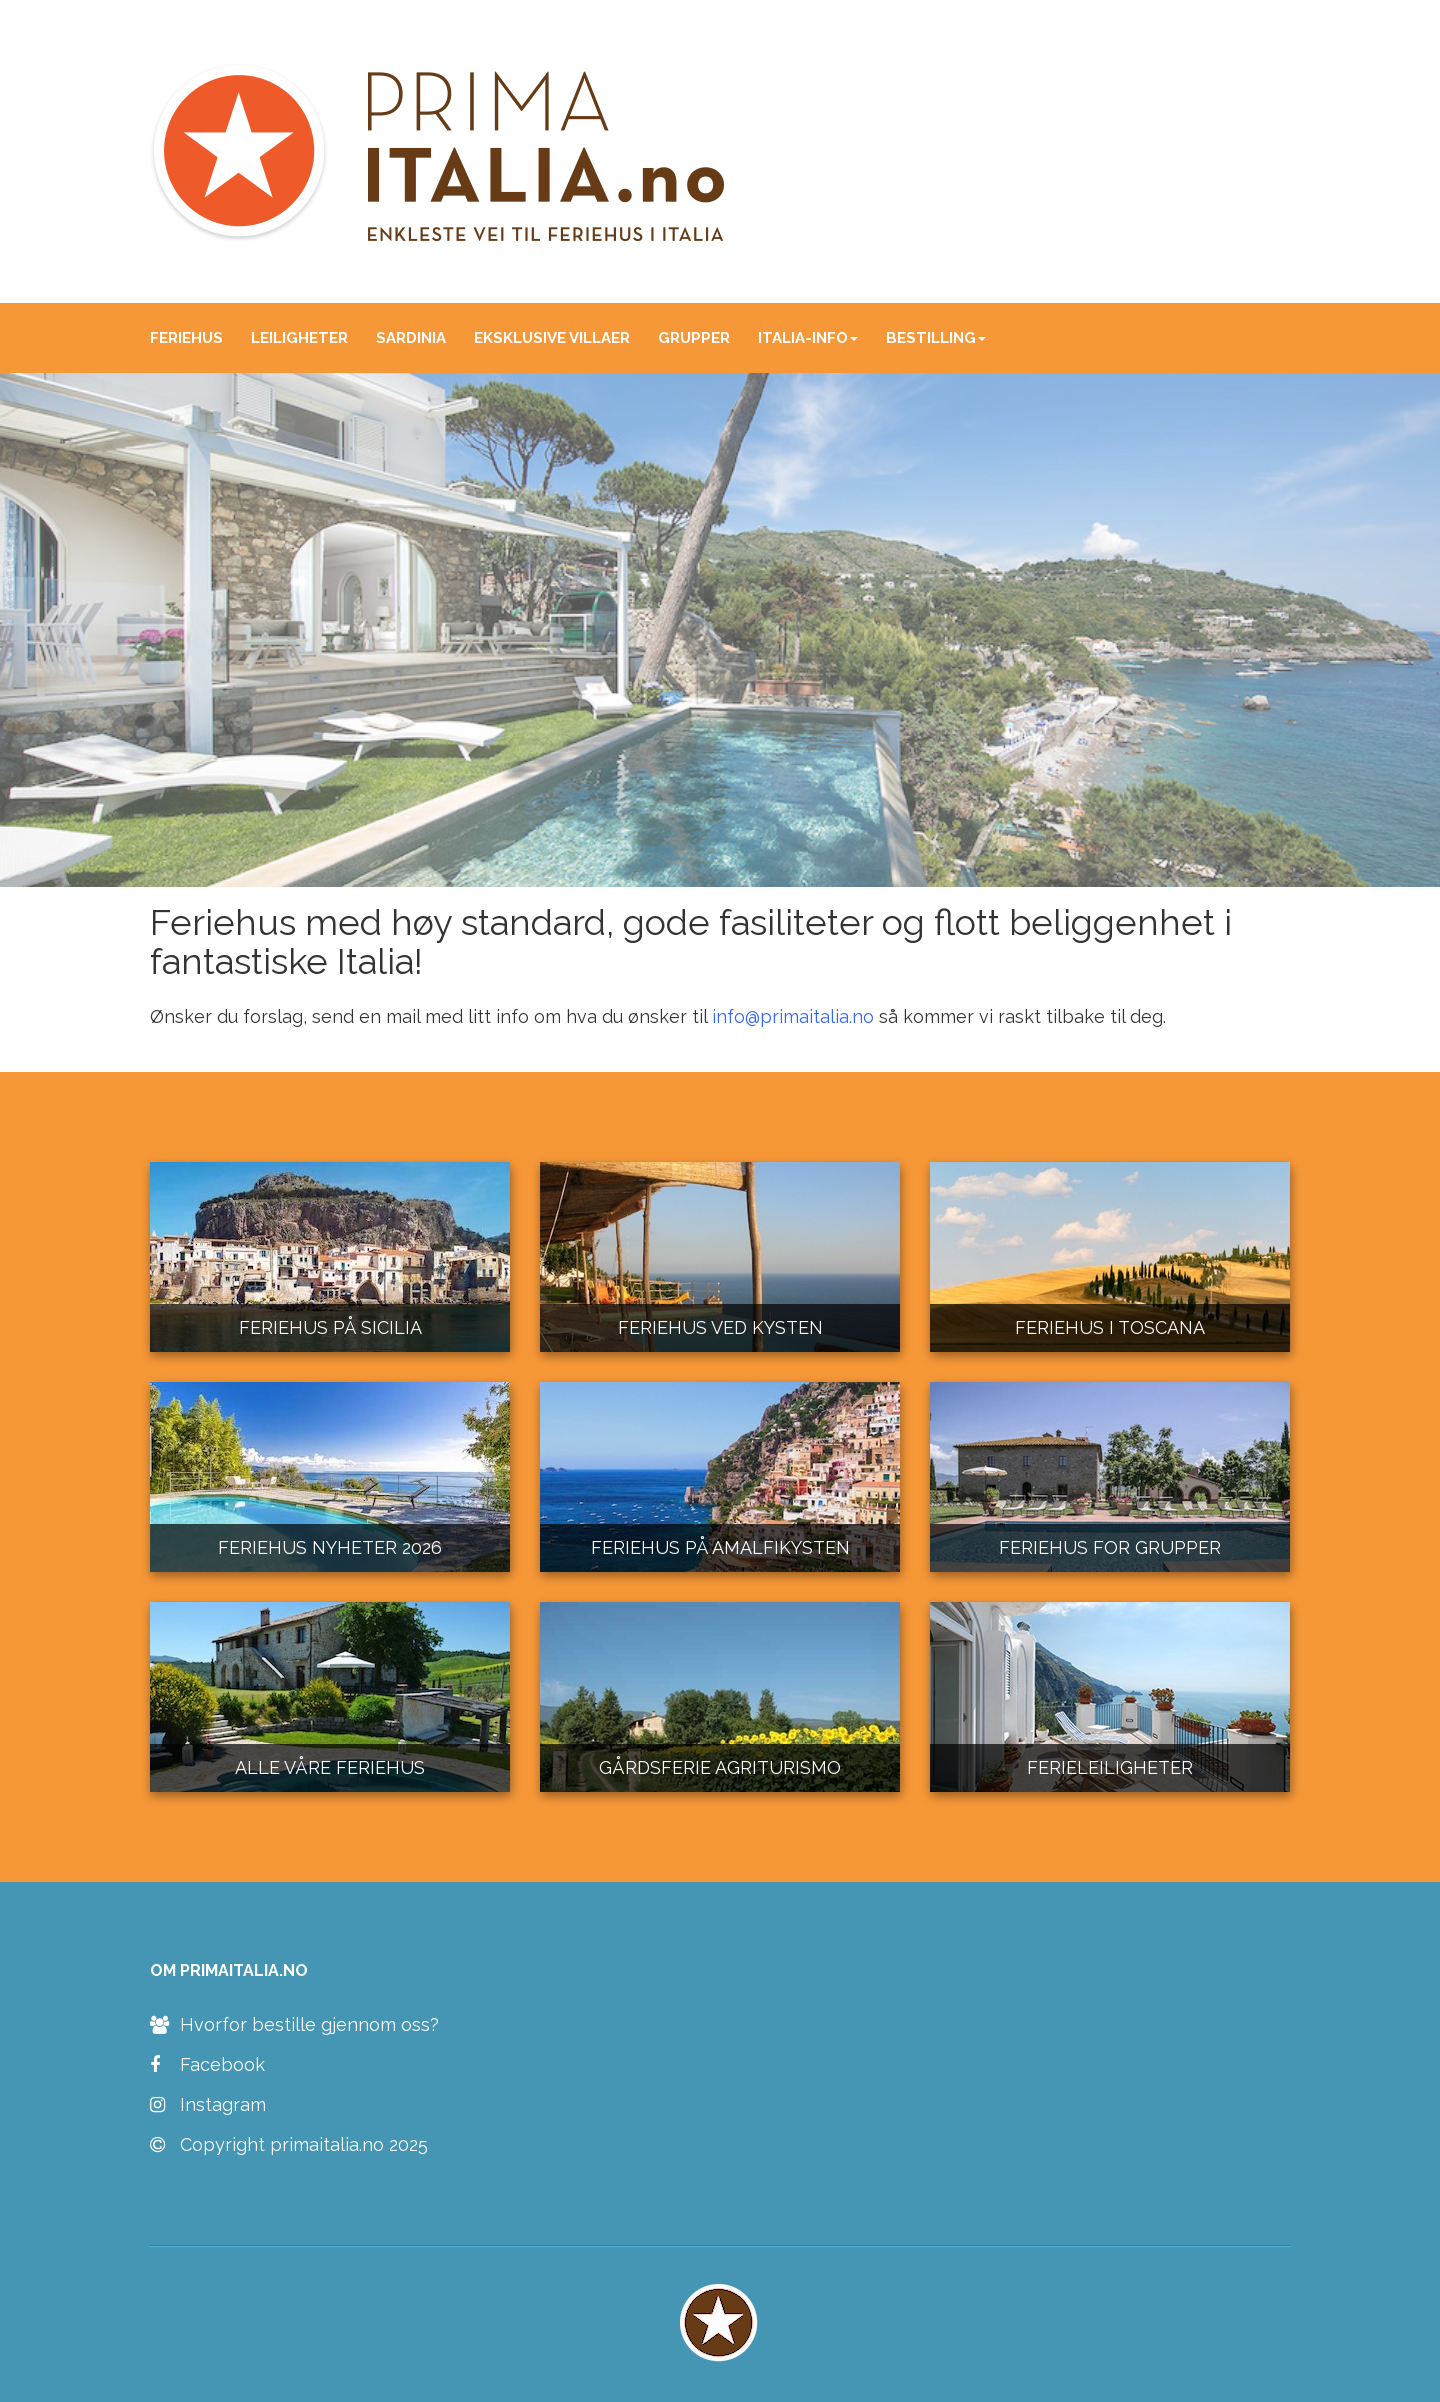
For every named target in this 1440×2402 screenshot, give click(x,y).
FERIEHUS (186, 338)
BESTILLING (936, 338)
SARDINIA (411, 338)
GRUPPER (694, 338)
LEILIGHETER (299, 338)
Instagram (208, 2105)
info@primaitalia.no (793, 1016)
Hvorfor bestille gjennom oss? (294, 2025)
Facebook (207, 2065)
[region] (720, 630)
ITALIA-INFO (808, 338)
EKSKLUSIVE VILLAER (552, 338)
